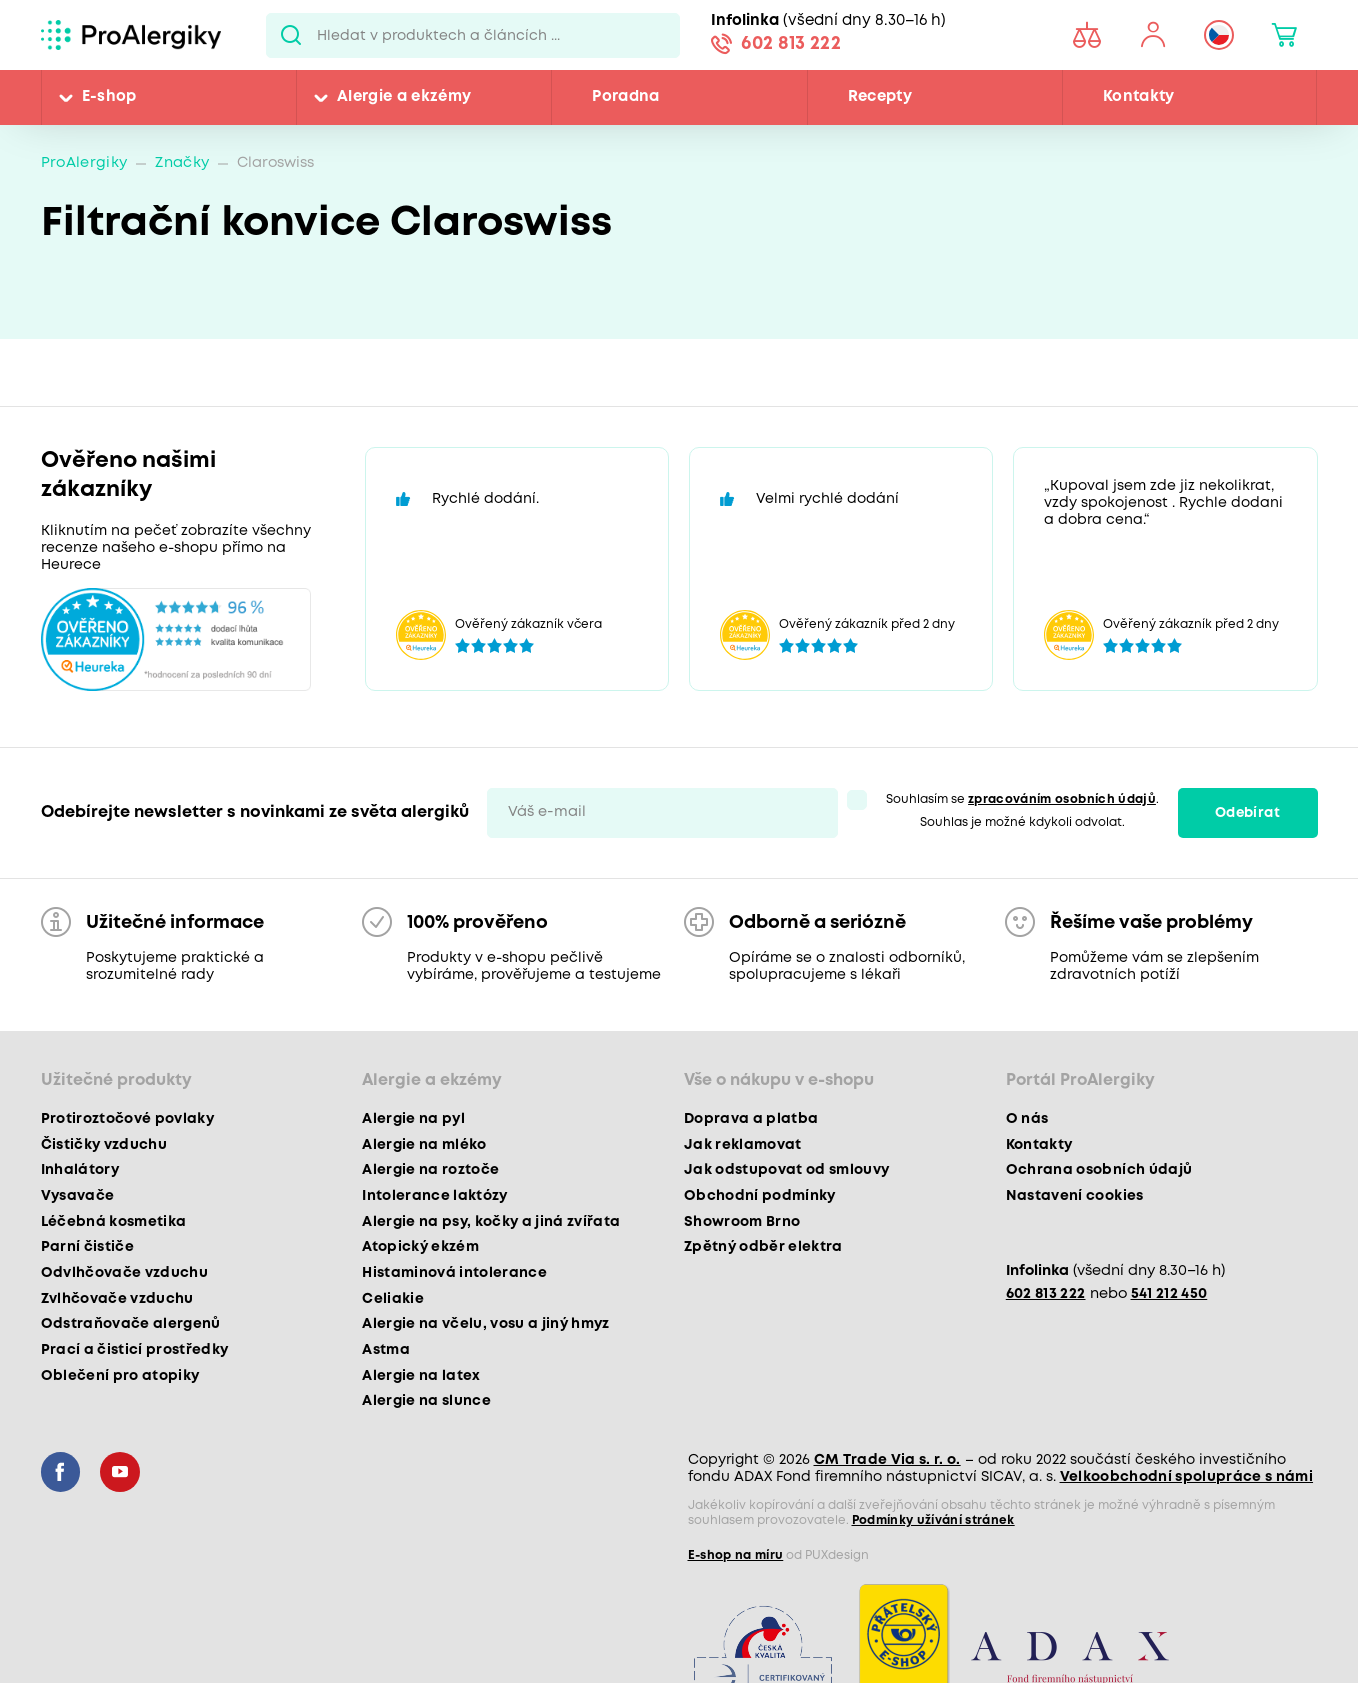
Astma (386, 1350)
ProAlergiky (84, 163)
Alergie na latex (421, 1376)
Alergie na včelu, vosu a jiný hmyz (486, 1324)
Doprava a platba (751, 1119)
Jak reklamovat (743, 1145)
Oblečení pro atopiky (120, 1376)
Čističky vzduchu (104, 1145)
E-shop (109, 97)
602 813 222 (791, 44)
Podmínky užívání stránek (933, 1520)
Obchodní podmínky (760, 1196)
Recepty (880, 97)
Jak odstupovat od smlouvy (787, 1170)
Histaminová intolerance (454, 1273)
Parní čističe (87, 1247)
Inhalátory (80, 1170)
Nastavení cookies (1075, 1196)
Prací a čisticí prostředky (135, 1350)
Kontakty (1139, 97)
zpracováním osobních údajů (1062, 799)
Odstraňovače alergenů (131, 1324)
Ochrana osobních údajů (1099, 1170)
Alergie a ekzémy (404, 97)
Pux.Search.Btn (291, 35)
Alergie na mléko (424, 1145)
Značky (182, 163)
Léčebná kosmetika (114, 1222)
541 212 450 (1169, 1294)
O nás (1027, 1119)
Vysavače (78, 1196)
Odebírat (1247, 813)
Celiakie (393, 1299)
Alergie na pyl (413, 1119)
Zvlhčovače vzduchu (117, 1299)
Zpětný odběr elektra (763, 1247)
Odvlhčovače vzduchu (124, 1273)
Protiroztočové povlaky (127, 1119)
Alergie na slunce (426, 1401)
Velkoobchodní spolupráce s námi (1187, 1477)
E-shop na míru (736, 1555)
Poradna (625, 97)
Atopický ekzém (420, 1247)
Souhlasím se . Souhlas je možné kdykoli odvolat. (1022, 811)
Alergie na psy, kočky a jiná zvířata (491, 1222)
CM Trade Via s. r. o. (887, 1460)
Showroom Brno (742, 1222)
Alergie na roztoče (430, 1170)
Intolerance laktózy (434, 1196)
